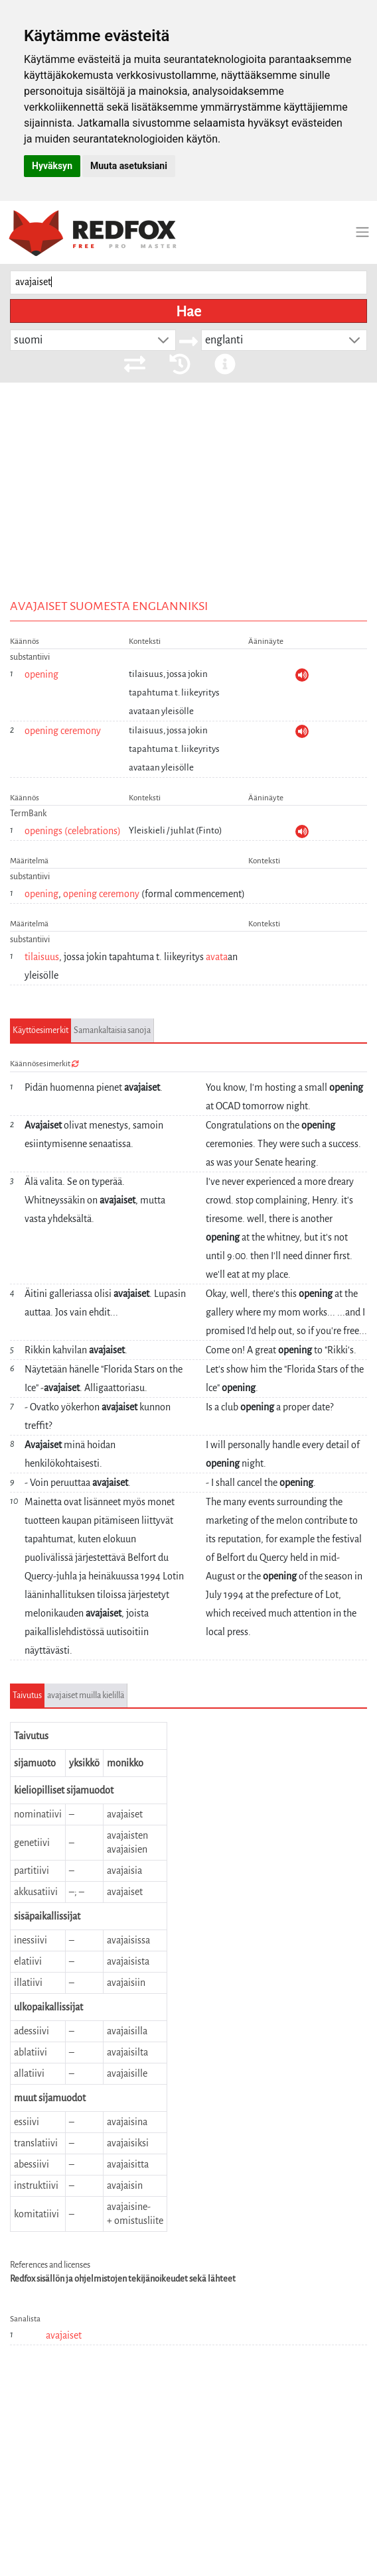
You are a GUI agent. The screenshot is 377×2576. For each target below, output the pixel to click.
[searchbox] (188, 283)
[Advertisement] (188, 482)
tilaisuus (42, 956)
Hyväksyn (52, 165)
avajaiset (64, 2335)
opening (41, 674)
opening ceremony (63, 730)
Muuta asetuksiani (128, 165)
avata (217, 956)
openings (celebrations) (73, 831)
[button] (163, 340)
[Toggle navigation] (362, 232)
